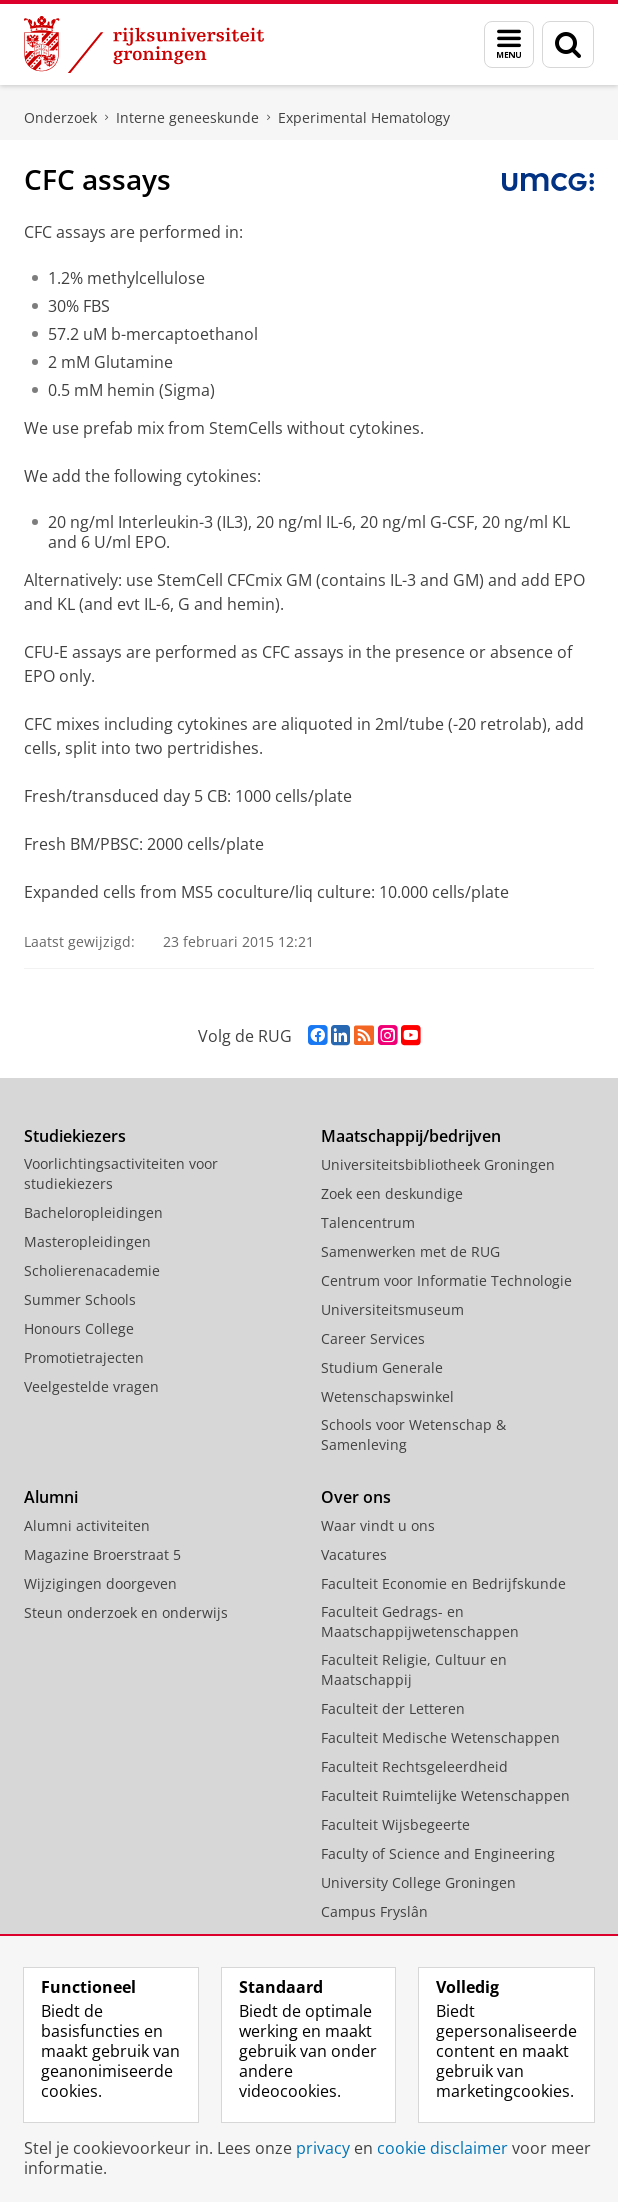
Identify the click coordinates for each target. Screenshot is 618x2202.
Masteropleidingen (87, 1241)
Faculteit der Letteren (393, 1708)
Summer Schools (80, 1299)
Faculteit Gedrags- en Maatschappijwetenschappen (420, 1621)
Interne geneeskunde (187, 117)
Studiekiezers (75, 1136)
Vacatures (354, 1554)
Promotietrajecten (84, 1357)
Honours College (79, 1328)
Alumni (51, 1497)
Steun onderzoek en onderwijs (126, 1612)
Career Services (373, 1338)
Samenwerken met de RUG (410, 1251)
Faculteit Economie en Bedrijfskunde (443, 1583)
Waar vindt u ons (378, 1525)
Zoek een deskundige (392, 1193)
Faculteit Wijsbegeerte (395, 1824)
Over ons (356, 1497)
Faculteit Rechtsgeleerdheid (414, 1766)
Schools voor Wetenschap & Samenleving (413, 1434)
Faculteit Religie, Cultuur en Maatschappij (414, 1669)
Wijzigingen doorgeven (100, 1583)
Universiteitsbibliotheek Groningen (438, 1164)
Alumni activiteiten (87, 1525)
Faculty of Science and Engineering (438, 1853)
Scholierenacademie (92, 1270)
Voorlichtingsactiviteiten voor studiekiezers (121, 1173)
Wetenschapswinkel (387, 1396)
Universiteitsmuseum (392, 1309)
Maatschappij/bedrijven (411, 1136)
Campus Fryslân (374, 1911)
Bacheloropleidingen (93, 1212)
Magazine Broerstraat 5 (102, 1554)
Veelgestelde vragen (91, 1386)
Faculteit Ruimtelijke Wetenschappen (445, 1795)
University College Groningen (418, 1882)
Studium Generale (382, 1367)
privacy (323, 2148)
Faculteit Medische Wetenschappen (440, 1737)
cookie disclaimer (442, 2148)
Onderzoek (60, 117)
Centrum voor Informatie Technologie (446, 1280)
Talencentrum (368, 1222)
